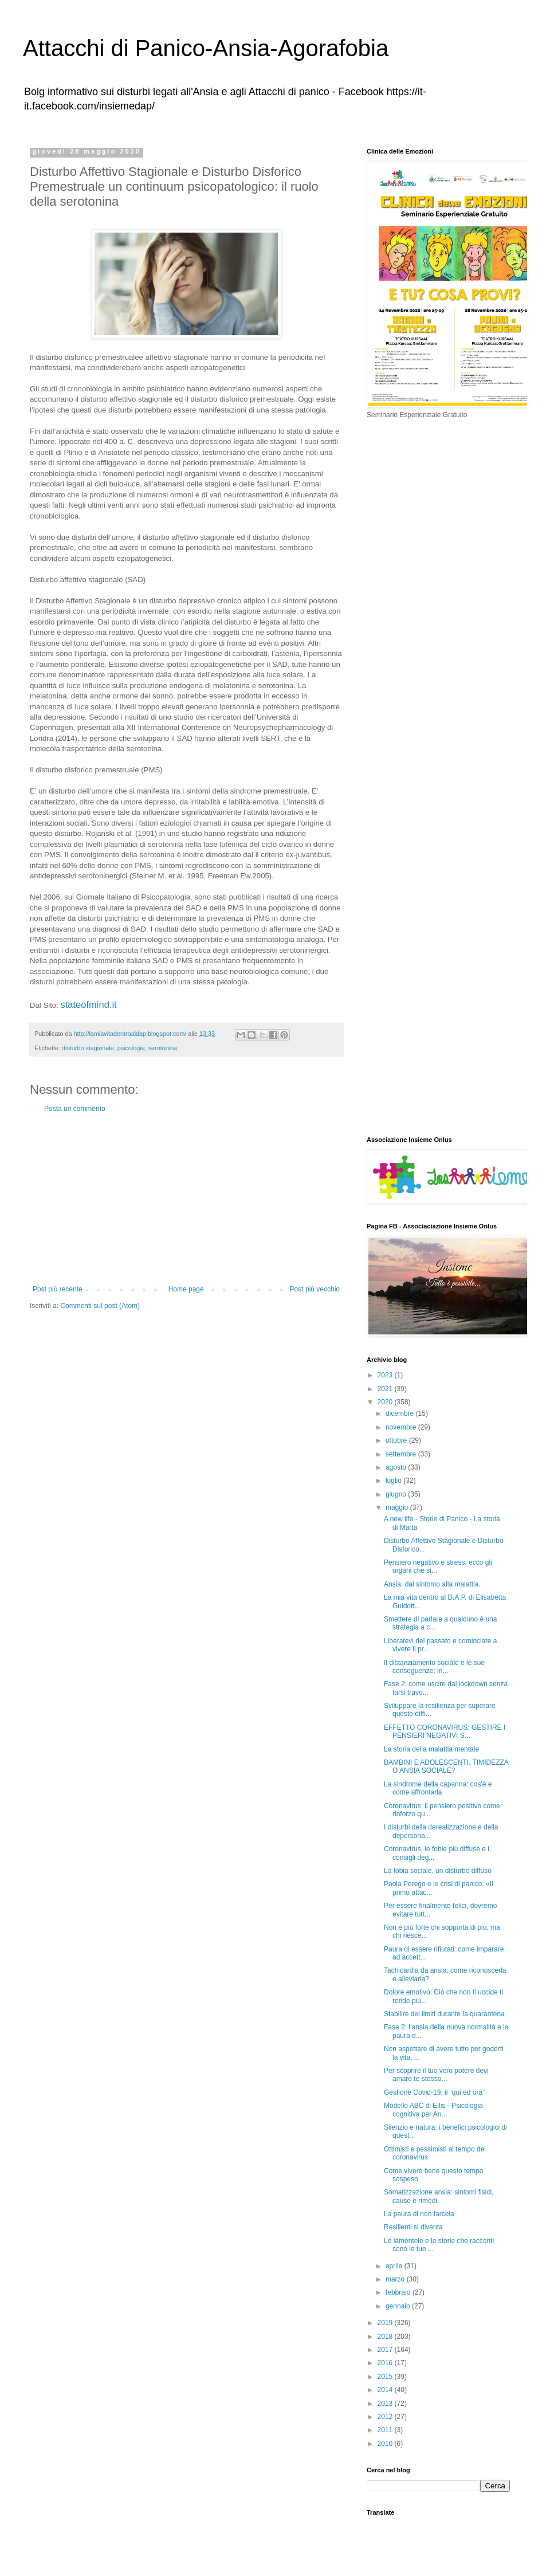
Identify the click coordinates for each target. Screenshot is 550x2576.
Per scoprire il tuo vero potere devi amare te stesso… (436, 2075)
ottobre (397, 1440)
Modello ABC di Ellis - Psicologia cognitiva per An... (433, 2110)
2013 (386, 2404)
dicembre (401, 1413)
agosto (397, 1467)
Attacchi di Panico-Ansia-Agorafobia (205, 48)
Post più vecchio (315, 1289)
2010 (386, 2444)
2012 (386, 2417)
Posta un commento (74, 1109)
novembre (402, 1427)
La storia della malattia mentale (431, 1749)
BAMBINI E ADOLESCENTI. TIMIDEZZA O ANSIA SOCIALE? (446, 1766)
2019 (386, 2323)
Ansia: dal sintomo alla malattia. (432, 1584)
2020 (386, 1402)
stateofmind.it (90, 1004)
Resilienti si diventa (414, 2227)
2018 (386, 2336)
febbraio (399, 2292)
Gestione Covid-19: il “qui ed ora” (434, 2092)
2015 (386, 2377)
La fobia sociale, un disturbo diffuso (438, 1871)
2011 (386, 2430)
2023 (386, 1375)
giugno (397, 1494)
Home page (186, 1289)
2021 (386, 1389)
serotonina (162, 1047)
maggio (398, 1507)
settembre (402, 1454)
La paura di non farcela (419, 2214)
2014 (386, 2390)
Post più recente (57, 1289)
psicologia (131, 1047)
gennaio (399, 2306)
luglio (394, 1481)
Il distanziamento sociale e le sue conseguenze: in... (434, 1667)
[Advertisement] (186, 1199)
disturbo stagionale (88, 1047)
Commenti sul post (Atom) (100, 1306)
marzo (396, 2279)
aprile (395, 2266)
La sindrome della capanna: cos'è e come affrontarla (438, 1788)
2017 (386, 2350)
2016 (386, 2363)
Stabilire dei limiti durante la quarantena (444, 2014)
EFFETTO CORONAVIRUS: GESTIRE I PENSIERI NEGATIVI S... (444, 1731)
